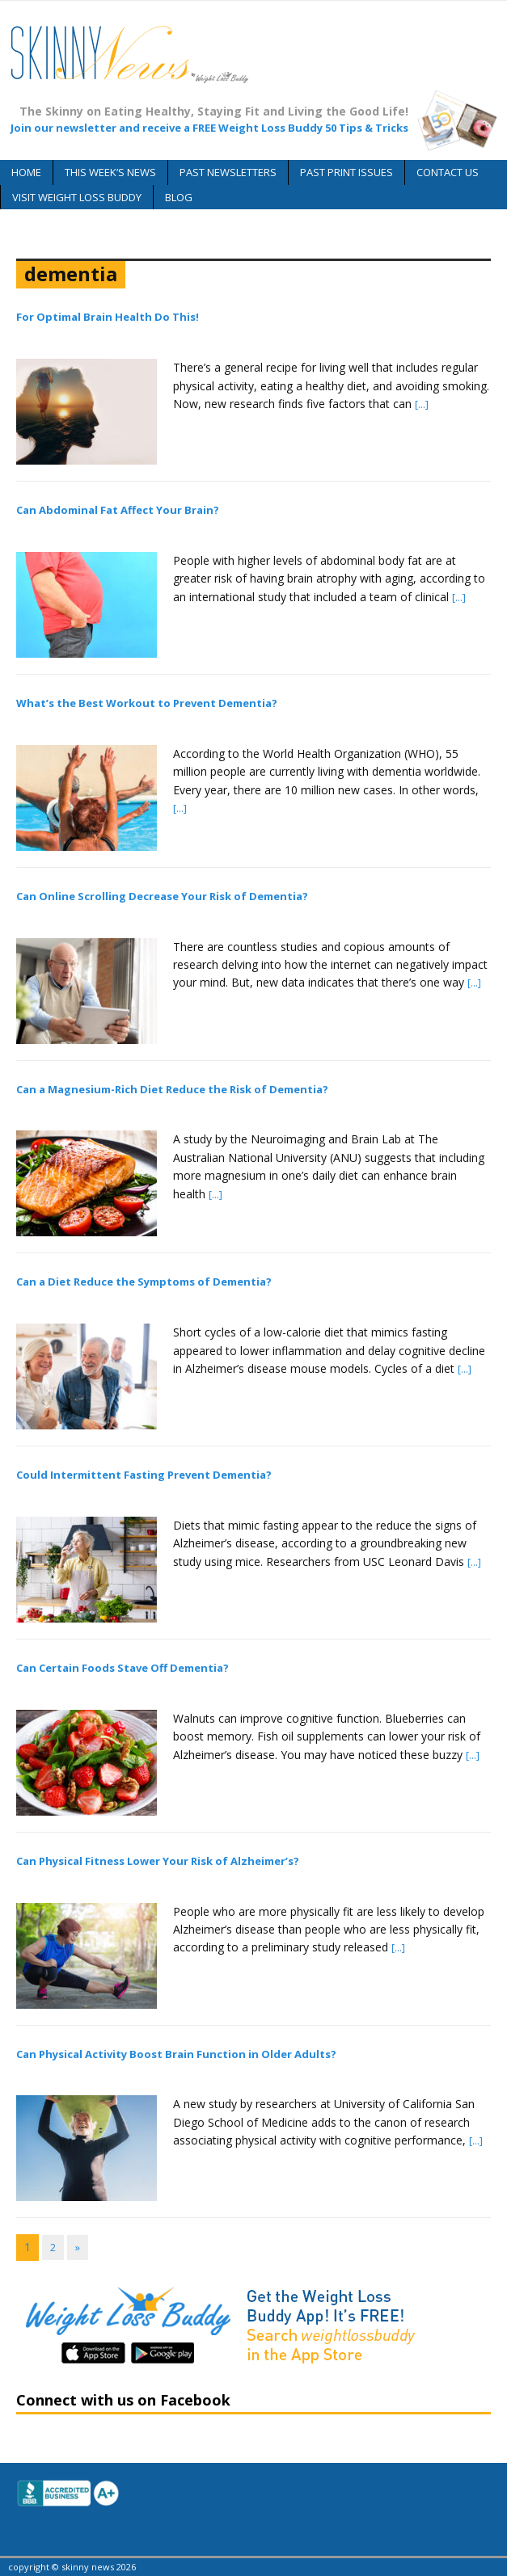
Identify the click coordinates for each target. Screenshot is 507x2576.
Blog (178, 197)
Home (26, 172)
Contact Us (447, 172)
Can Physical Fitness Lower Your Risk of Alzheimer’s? (157, 1861)
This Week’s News (110, 172)
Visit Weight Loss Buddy (77, 197)
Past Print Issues (346, 172)
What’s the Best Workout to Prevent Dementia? (146, 703)
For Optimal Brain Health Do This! (107, 316)
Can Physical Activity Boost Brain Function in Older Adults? (176, 2054)
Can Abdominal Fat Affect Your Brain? (117, 510)
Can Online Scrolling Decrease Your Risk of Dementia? (162, 896)
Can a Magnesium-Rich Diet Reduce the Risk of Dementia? (172, 1089)
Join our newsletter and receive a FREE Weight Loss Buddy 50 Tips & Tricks (209, 127)
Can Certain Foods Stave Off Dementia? (122, 1668)
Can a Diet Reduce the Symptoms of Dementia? (144, 1281)
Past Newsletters (228, 172)
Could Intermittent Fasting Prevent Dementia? (144, 1474)
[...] (422, 404)
